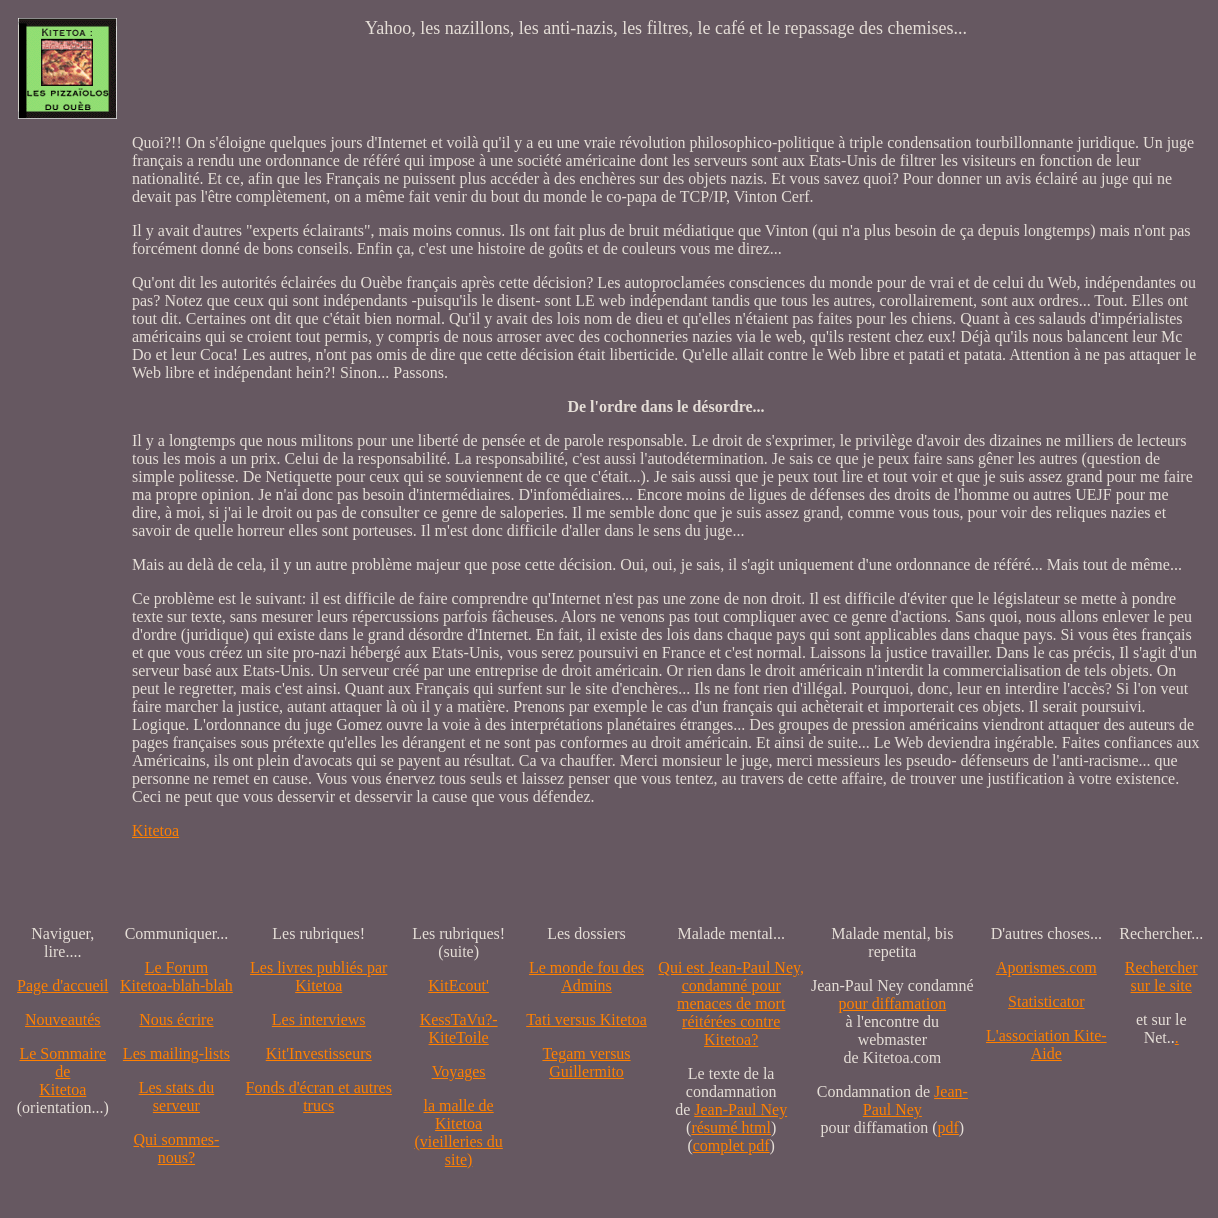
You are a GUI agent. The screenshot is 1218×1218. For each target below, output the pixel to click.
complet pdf (731, 1145)
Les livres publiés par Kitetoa (318, 976)
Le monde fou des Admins (586, 976)
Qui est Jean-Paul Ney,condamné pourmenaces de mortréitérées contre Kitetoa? (731, 1003)
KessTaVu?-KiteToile (459, 1028)
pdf (947, 1127)
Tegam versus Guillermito (586, 1062)
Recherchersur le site (1161, 976)
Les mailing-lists (176, 1053)
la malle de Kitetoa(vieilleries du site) (458, 1132)
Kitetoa (155, 830)
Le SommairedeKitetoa (62, 1071)
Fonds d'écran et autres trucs (319, 1096)
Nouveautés (63, 1019)
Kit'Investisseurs (319, 1053)
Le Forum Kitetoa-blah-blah (176, 976)
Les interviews (319, 1019)
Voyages (459, 1071)
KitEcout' (458, 985)
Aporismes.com (1046, 967)
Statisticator (1046, 1001)
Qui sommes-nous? (177, 1148)
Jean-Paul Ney (740, 1109)
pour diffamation (892, 1003)
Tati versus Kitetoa (586, 1019)
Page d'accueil (62, 985)
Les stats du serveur (177, 1096)
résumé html (731, 1127)
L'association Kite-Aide (1046, 1044)
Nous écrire (176, 1019)
